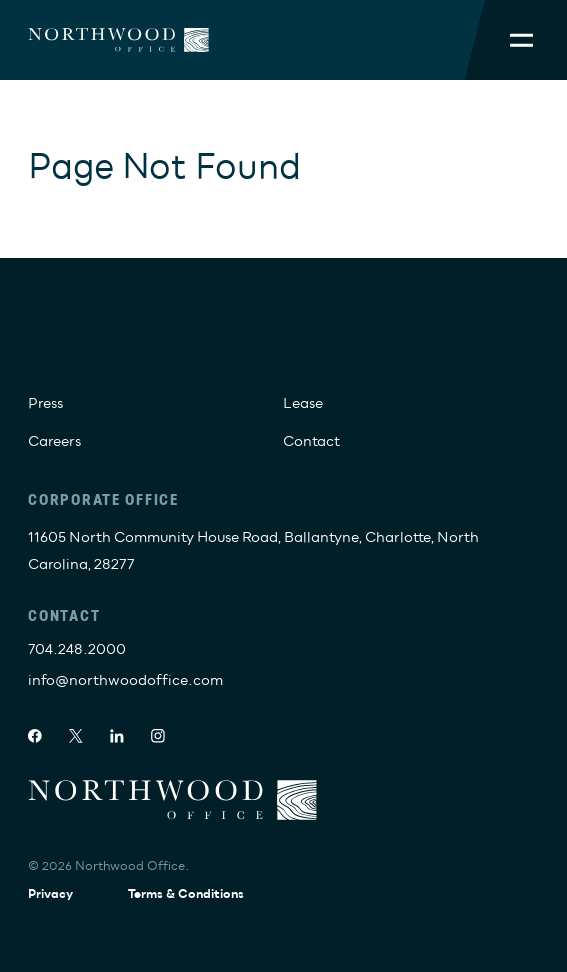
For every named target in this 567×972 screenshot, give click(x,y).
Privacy (50, 894)
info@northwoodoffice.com (125, 680)
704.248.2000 (77, 649)
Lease (303, 403)
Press (45, 403)
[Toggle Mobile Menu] (521, 40)
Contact (311, 441)
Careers (54, 441)
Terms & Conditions (186, 894)
